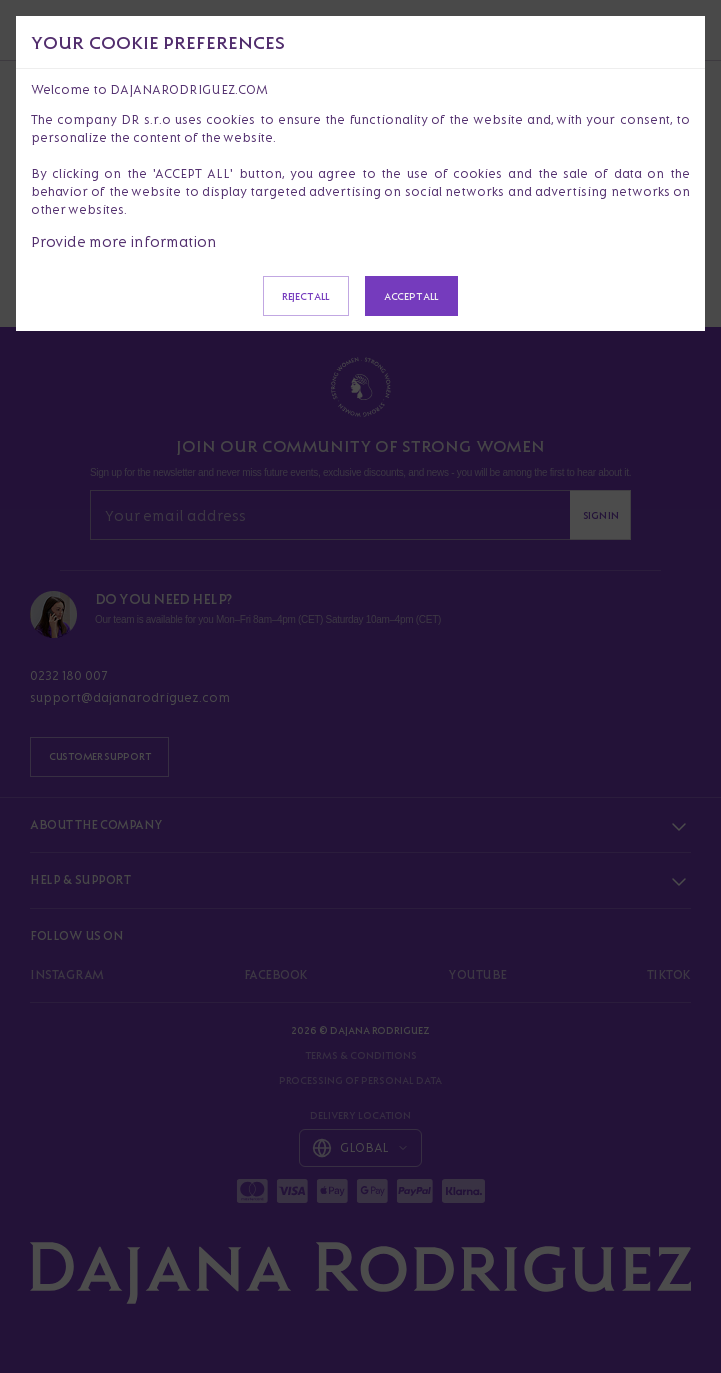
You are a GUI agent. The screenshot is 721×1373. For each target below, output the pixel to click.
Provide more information (124, 241)
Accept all (411, 296)
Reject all (306, 296)
